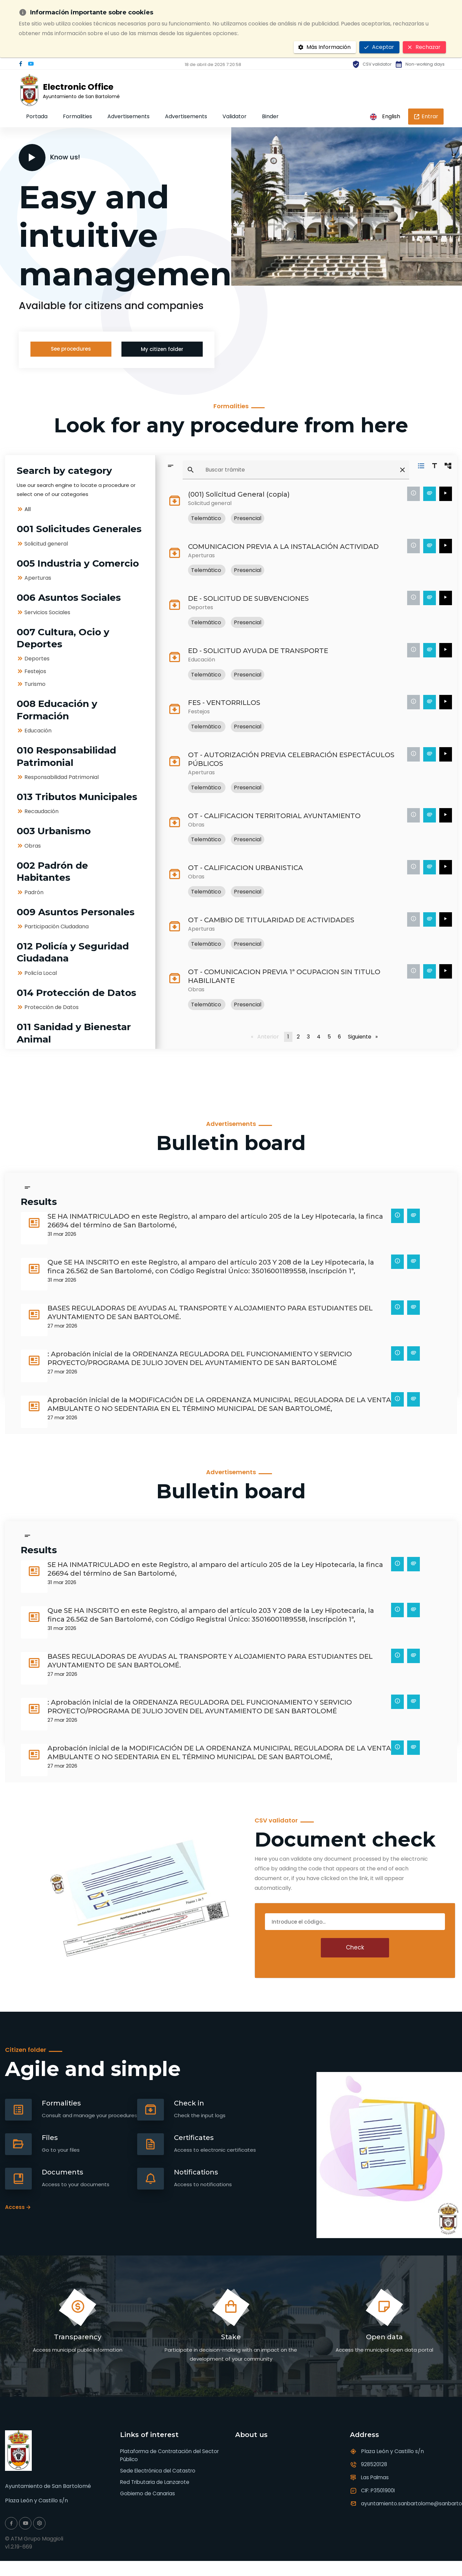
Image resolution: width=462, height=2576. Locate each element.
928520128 (374, 2464)
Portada (37, 116)
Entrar (425, 116)
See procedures (71, 349)
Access (15, 2207)
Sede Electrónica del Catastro (159, 2471)
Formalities (77, 116)
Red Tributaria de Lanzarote (156, 2482)
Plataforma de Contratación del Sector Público (171, 2455)
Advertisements (128, 116)
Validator (234, 116)
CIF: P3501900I (379, 2490)
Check (355, 1947)
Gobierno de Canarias (149, 2494)
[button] (325, 273)
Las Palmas (375, 2477)
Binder (270, 116)
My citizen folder (162, 349)
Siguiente (361, 1036)
